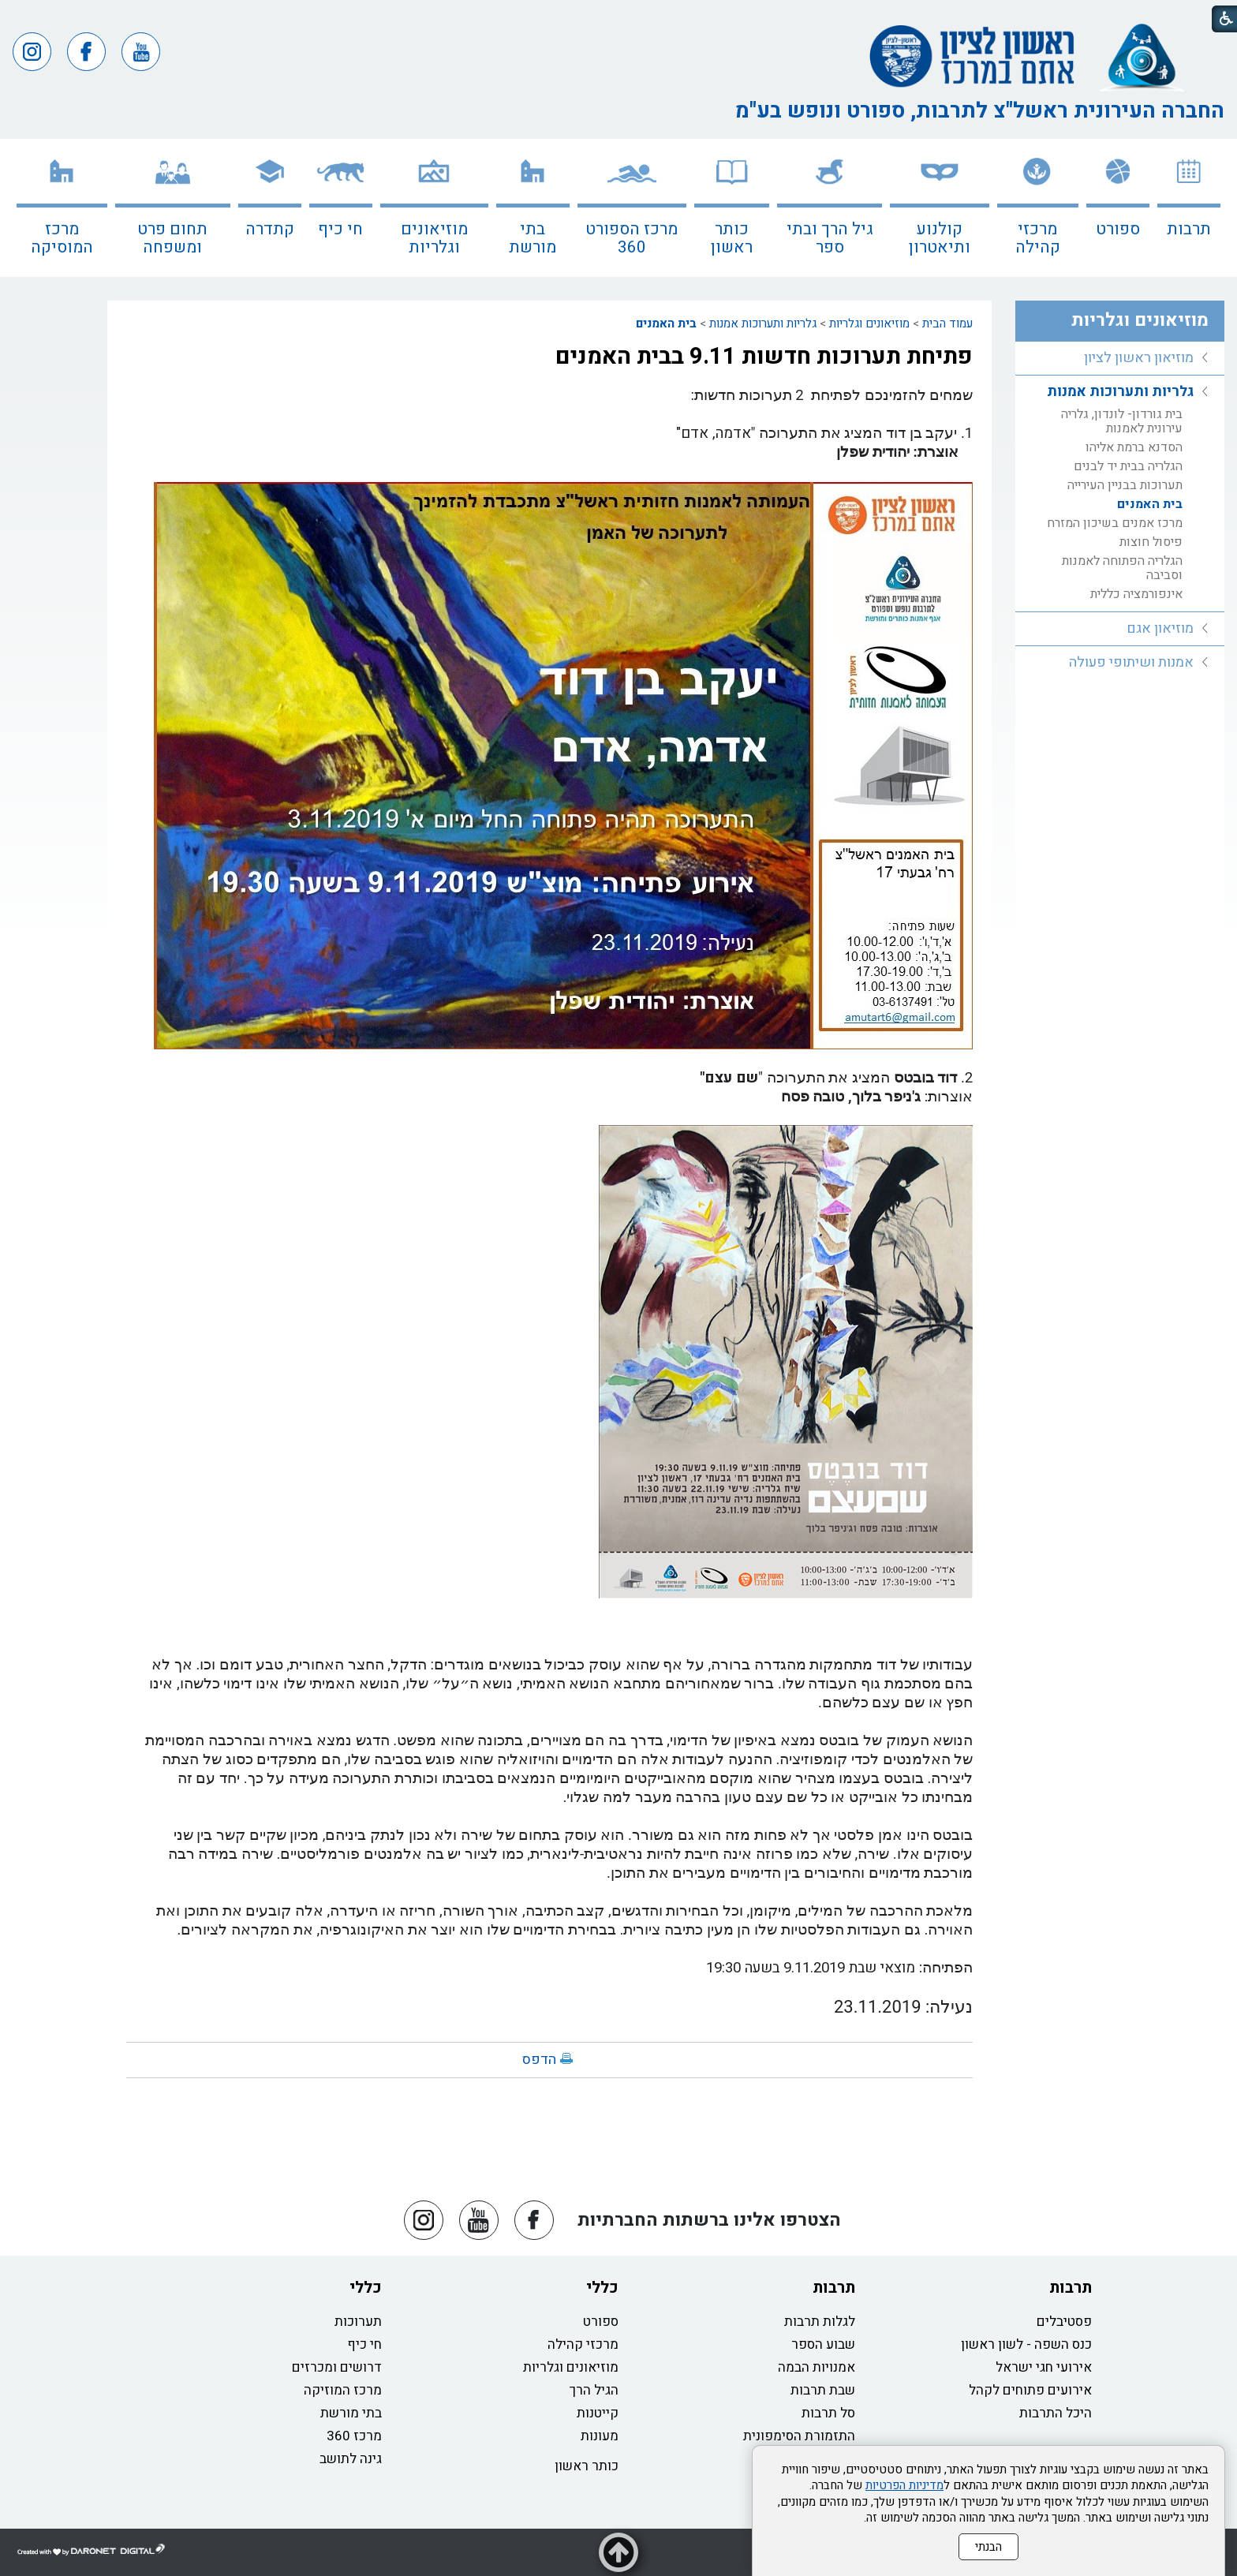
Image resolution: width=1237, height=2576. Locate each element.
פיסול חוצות (1151, 542)
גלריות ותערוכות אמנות (763, 323)
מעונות (599, 2436)
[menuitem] (1188, 208)
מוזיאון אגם (1160, 628)
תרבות (1189, 229)
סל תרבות (828, 2413)
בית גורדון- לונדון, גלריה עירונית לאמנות (1122, 421)
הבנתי (988, 2546)
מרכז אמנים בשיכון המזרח (1115, 523)
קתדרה (269, 229)
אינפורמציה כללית (1136, 594)
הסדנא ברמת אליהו (1134, 447)
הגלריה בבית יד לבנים (1128, 466)
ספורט (1118, 229)
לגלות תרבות (819, 2321)
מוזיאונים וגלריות (434, 238)
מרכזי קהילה (1037, 238)
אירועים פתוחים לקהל (1030, 2390)
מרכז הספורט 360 (631, 238)
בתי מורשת (532, 238)
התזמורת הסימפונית (799, 2436)
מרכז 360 (354, 2436)
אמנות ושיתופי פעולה (1131, 662)
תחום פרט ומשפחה (172, 238)
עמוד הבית (947, 323)
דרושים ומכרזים (337, 2367)
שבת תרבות (822, 2390)
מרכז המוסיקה (62, 238)
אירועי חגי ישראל (1044, 2367)
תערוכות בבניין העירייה (1125, 485)
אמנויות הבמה (816, 2367)
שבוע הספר (823, 2344)
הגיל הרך (594, 2390)
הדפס (539, 2059)
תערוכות (358, 2321)
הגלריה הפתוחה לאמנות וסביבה (1122, 568)
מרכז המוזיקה (343, 2390)
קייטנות (597, 2413)
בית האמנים (666, 323)
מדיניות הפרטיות (904, 2485)
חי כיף (340, 229)
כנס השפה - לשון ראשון (1026, 2344)
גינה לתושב (351, 2459)
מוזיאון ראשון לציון (1139, 357)
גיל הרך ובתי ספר (830, 238)
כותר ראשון (732, 238)
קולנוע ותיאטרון (939, 238)
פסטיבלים (1064, 2321)
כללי (602, 2287)
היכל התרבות (1055, 2413)
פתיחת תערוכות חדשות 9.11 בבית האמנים (764, 356)
